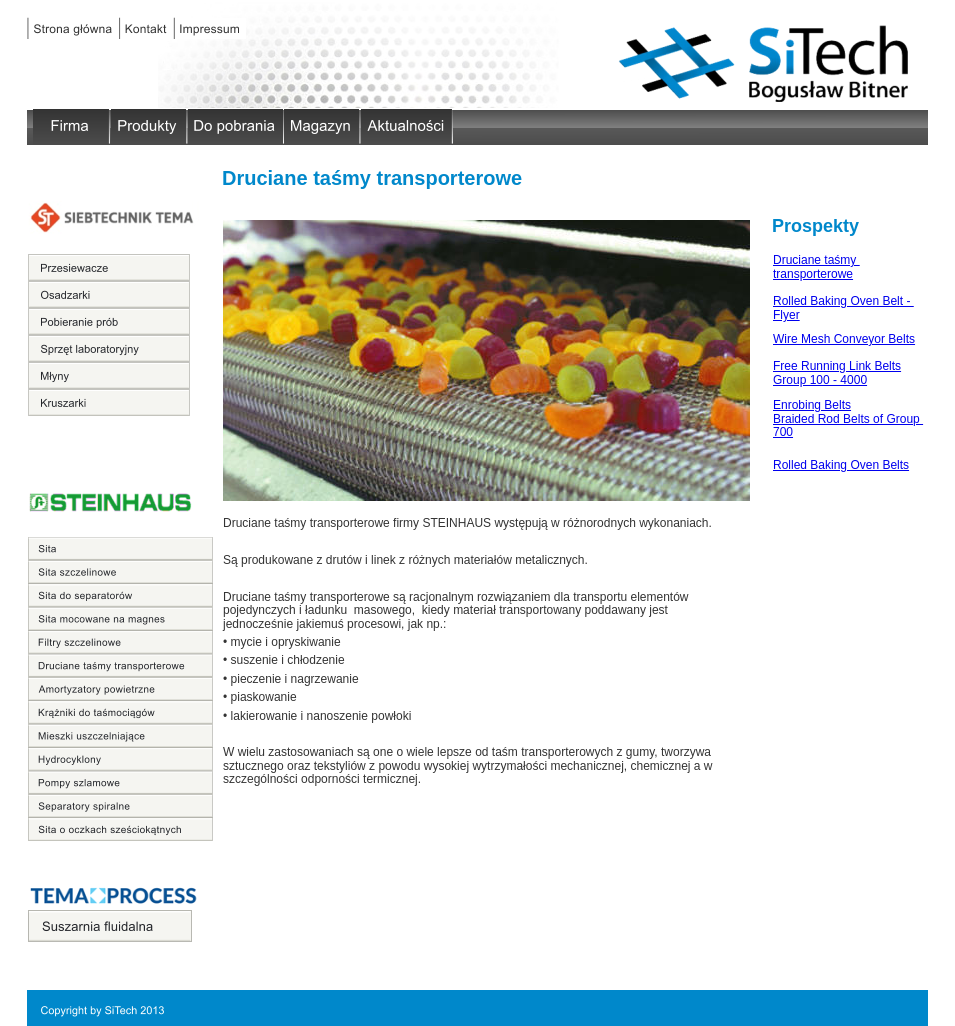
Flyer (786, 315)
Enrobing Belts (812, 405)
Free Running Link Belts (837, 366)
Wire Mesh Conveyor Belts (844, 339)
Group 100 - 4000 (820, 380)
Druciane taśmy (816, 260)
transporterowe (813, 274)
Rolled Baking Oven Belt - (843, 301)
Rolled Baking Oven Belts (841, 465)
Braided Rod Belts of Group (848, 419)
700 (783, 432)
